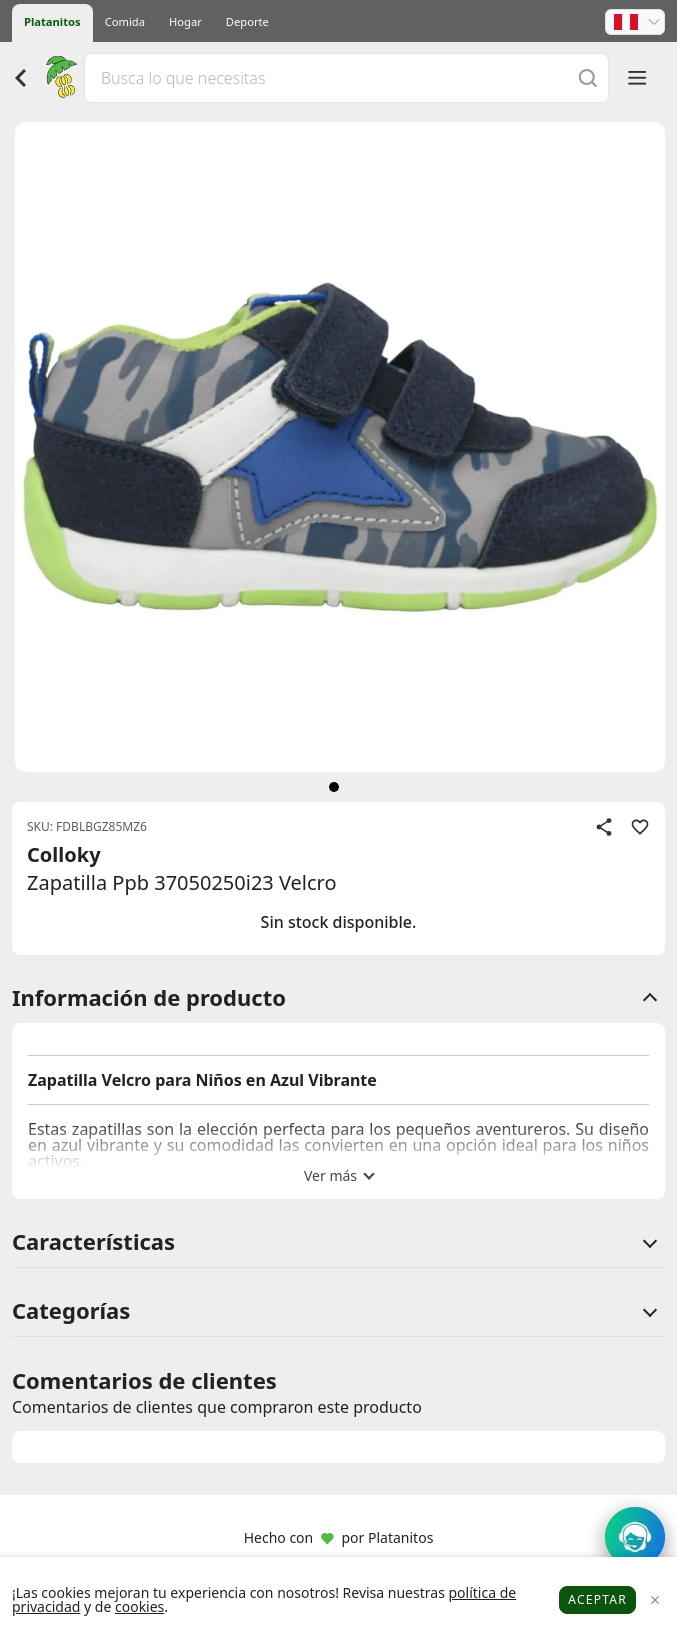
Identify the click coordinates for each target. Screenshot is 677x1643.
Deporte (247, 21)
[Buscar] (588, 77)
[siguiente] (334, 787)
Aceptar (597, 1599)
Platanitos (52, 21)
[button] (635, 22)
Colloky (64, 854)
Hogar (185, 21)
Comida (125, 21)
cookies (139, 1606)
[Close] (654, 1600)
